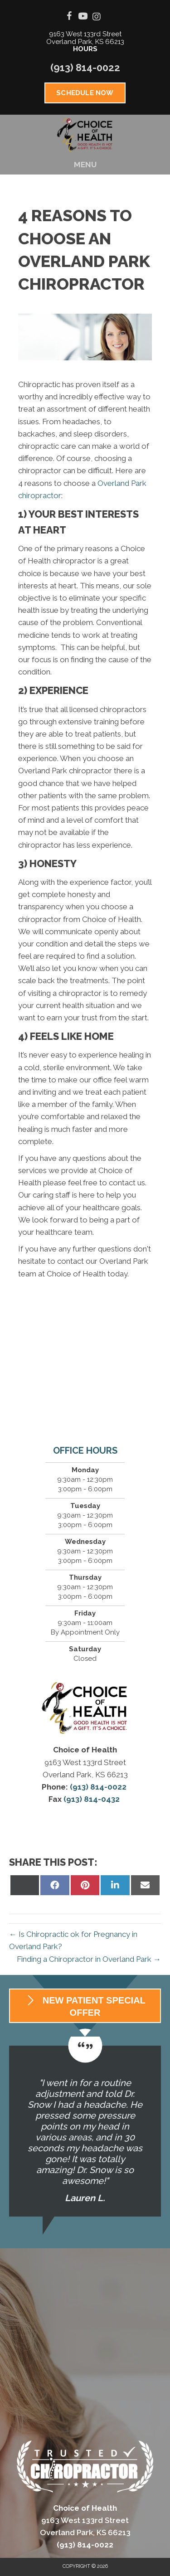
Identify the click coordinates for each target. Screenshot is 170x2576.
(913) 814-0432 (92, 1799)
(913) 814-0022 (85, 67)
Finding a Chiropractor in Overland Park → (89, 1959)
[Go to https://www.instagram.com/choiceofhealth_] (96, 17)
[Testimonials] (85, 2131)
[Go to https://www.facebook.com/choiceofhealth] (69, 17)
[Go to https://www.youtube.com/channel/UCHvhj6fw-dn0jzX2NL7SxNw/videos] (82, 17)
